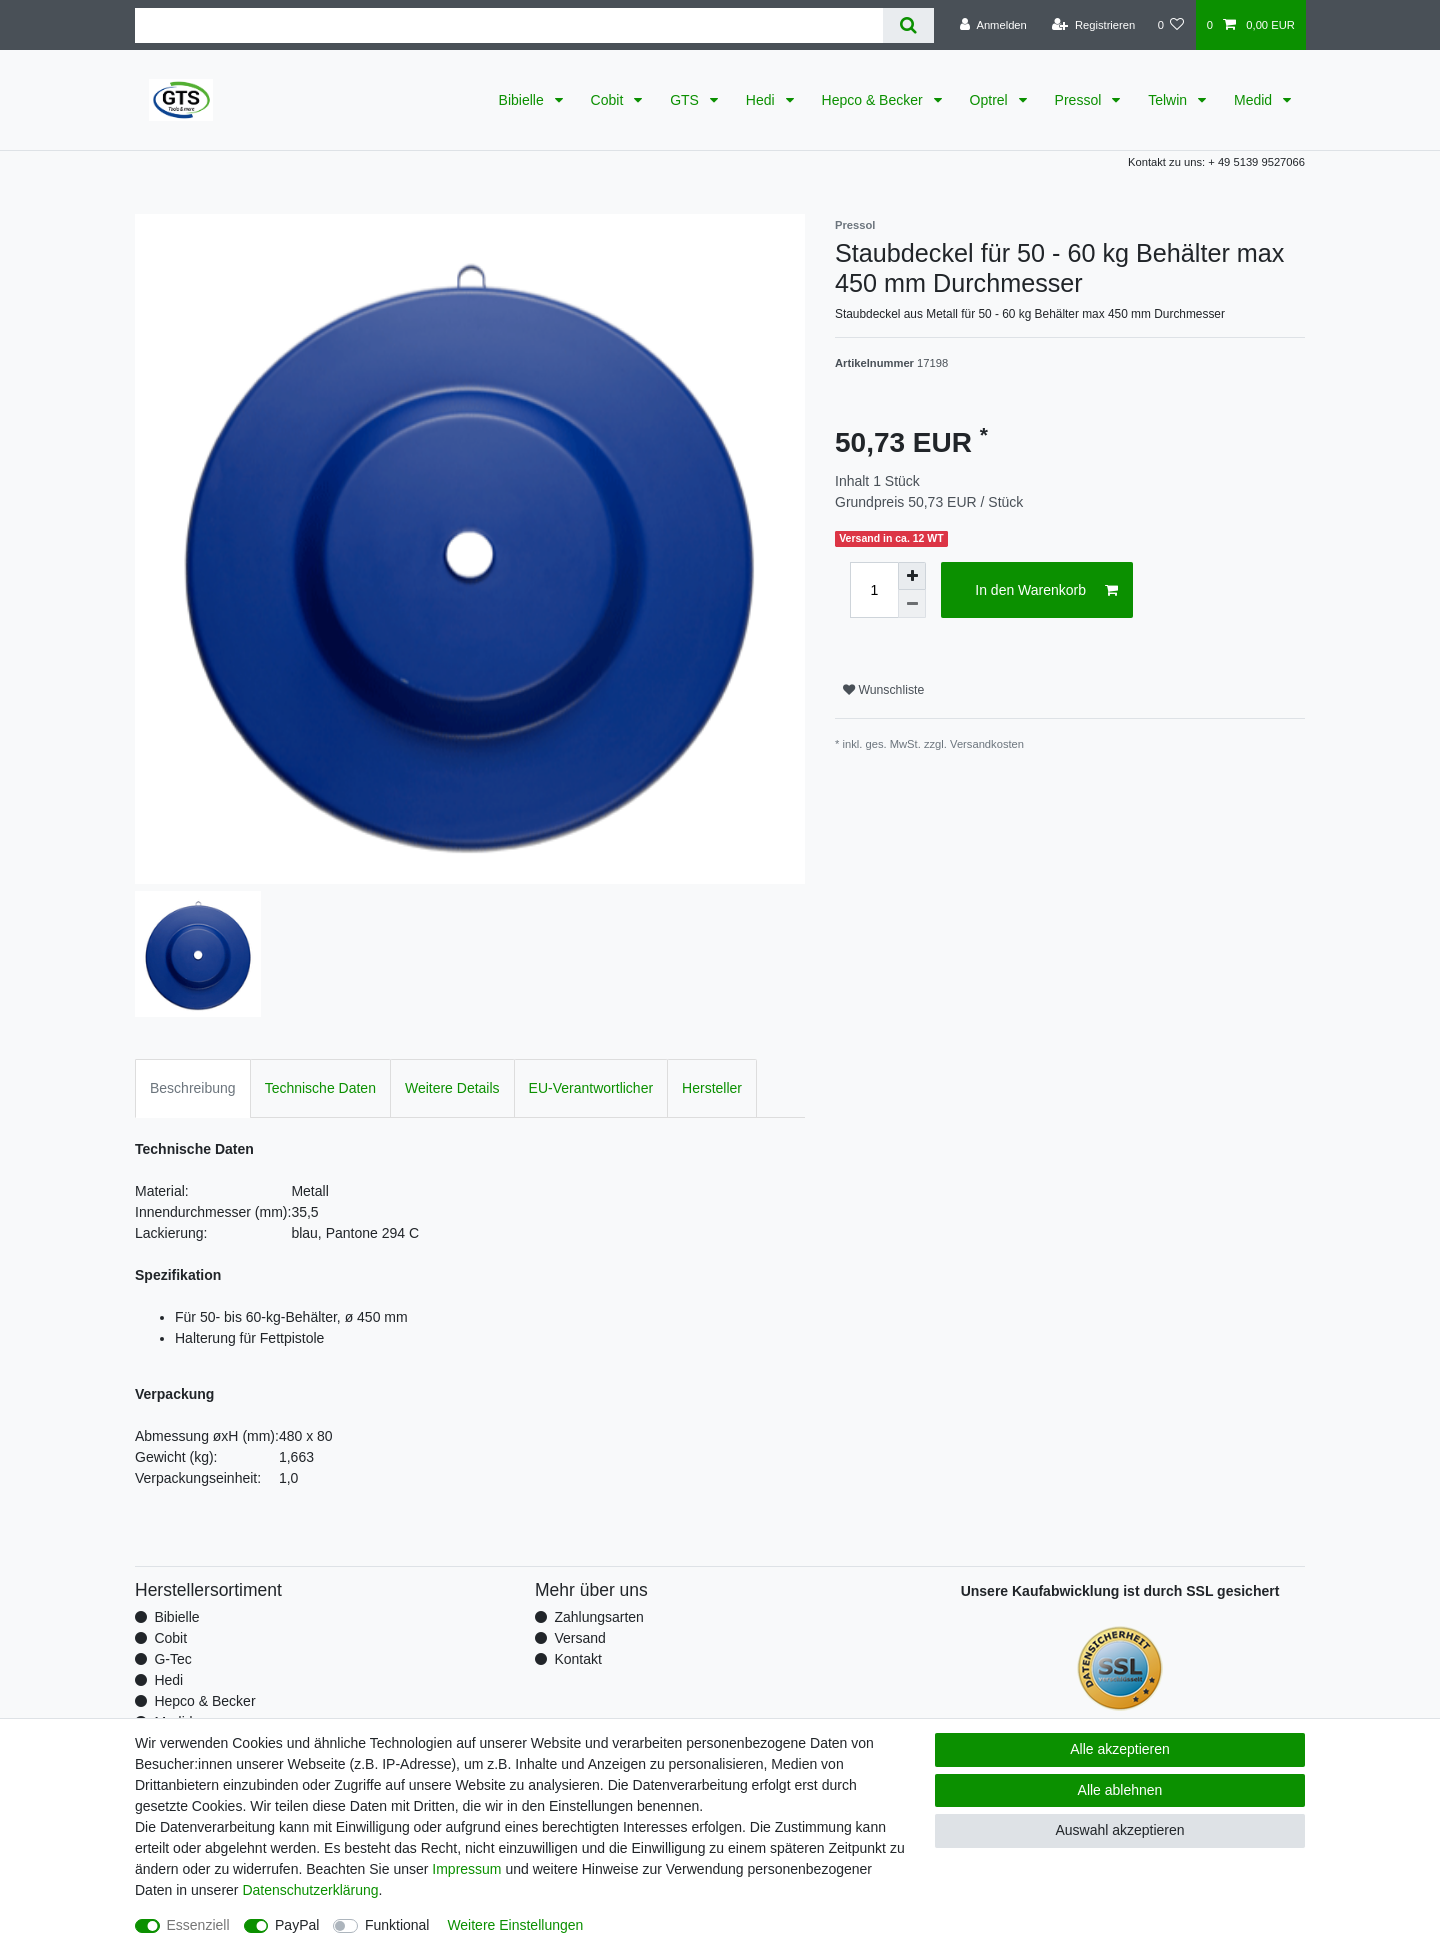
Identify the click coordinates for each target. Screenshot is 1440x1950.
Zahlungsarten (599, 1617)
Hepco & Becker (874, 100)
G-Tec (172, 1659)
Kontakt (577, 1659)
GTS (686, 100)
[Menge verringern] (912, 604)
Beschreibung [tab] (193, 1088)
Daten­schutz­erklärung (310, 1890)
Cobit (609, 100)
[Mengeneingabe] (874, 590)
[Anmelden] (993, 25)
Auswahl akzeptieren (1119, 1830)
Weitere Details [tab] (452, 1088)
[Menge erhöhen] (912, 576)
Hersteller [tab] (712, 1088)
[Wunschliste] (1170, 25)
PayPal (297, 1925)
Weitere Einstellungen (515, 1925)
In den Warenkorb (1046, 591)
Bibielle (523, 100)
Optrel (991, 100)
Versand (579, 1638)
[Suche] (908, 25)
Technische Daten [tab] (320, 1088)
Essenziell (198, 1925)
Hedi (762, 100)
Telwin (1169, 100)
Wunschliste (883, 690)
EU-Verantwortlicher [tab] (591, 1088)
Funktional (397, 1925)
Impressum (466, 1869)
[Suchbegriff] (509, 25)
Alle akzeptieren (1120, 1749)
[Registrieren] (1093, 25)
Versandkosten (987, 744)
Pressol (1080, 100)
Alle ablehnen (1120, 1790)
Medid (1255, 100)
